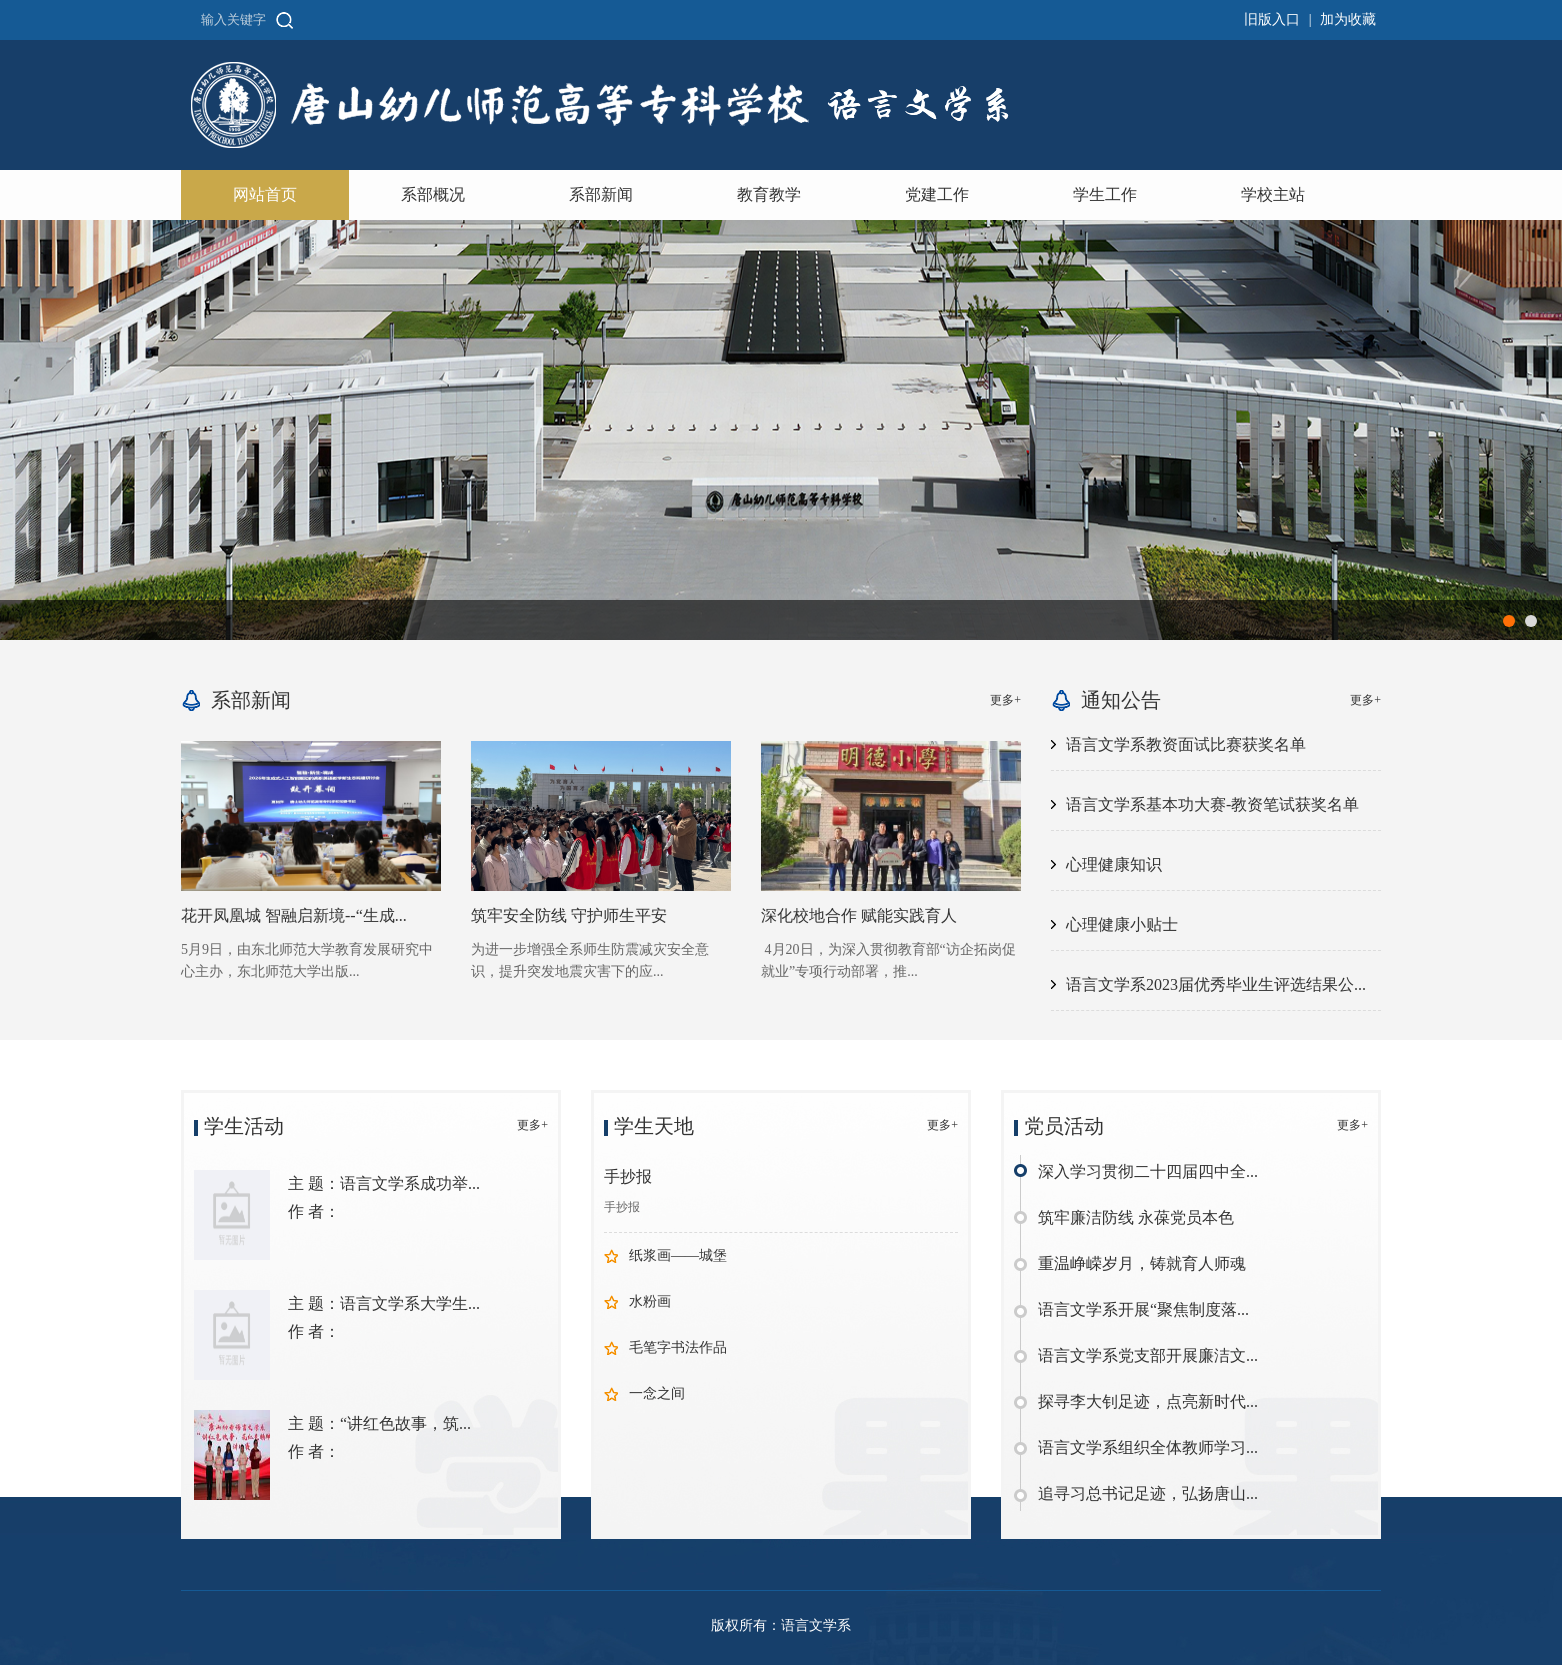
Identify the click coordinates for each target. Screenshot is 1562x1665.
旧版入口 (1272, 19)
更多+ (1005, 700)
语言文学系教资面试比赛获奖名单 (1186, 744)
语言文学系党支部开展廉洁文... (1148, 1355)
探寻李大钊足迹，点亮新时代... (1148, 1401)
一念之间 (657, 1393)
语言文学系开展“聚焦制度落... (1143, 1309)
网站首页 (265, 194)
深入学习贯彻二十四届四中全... (1148, 1171)
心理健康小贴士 (1122, 924)
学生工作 (1105, 194)
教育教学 (769, 194)
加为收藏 (1348, 19)
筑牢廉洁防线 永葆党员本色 (1136, 1217)
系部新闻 (601, 194)
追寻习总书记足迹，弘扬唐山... (1148, 1493)
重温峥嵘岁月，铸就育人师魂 (1142, 1263)
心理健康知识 (1114, 864)
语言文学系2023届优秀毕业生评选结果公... (1216, 984)
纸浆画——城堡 (678, 1255)
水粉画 (650, 1301)
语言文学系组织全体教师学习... (1148, 1447)
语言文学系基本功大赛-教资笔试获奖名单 (1212, 804)
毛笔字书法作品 (678, 1347)
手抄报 (628, 1176)
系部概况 (433, 194)
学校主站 (1273, 194)
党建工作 (937, 194)
